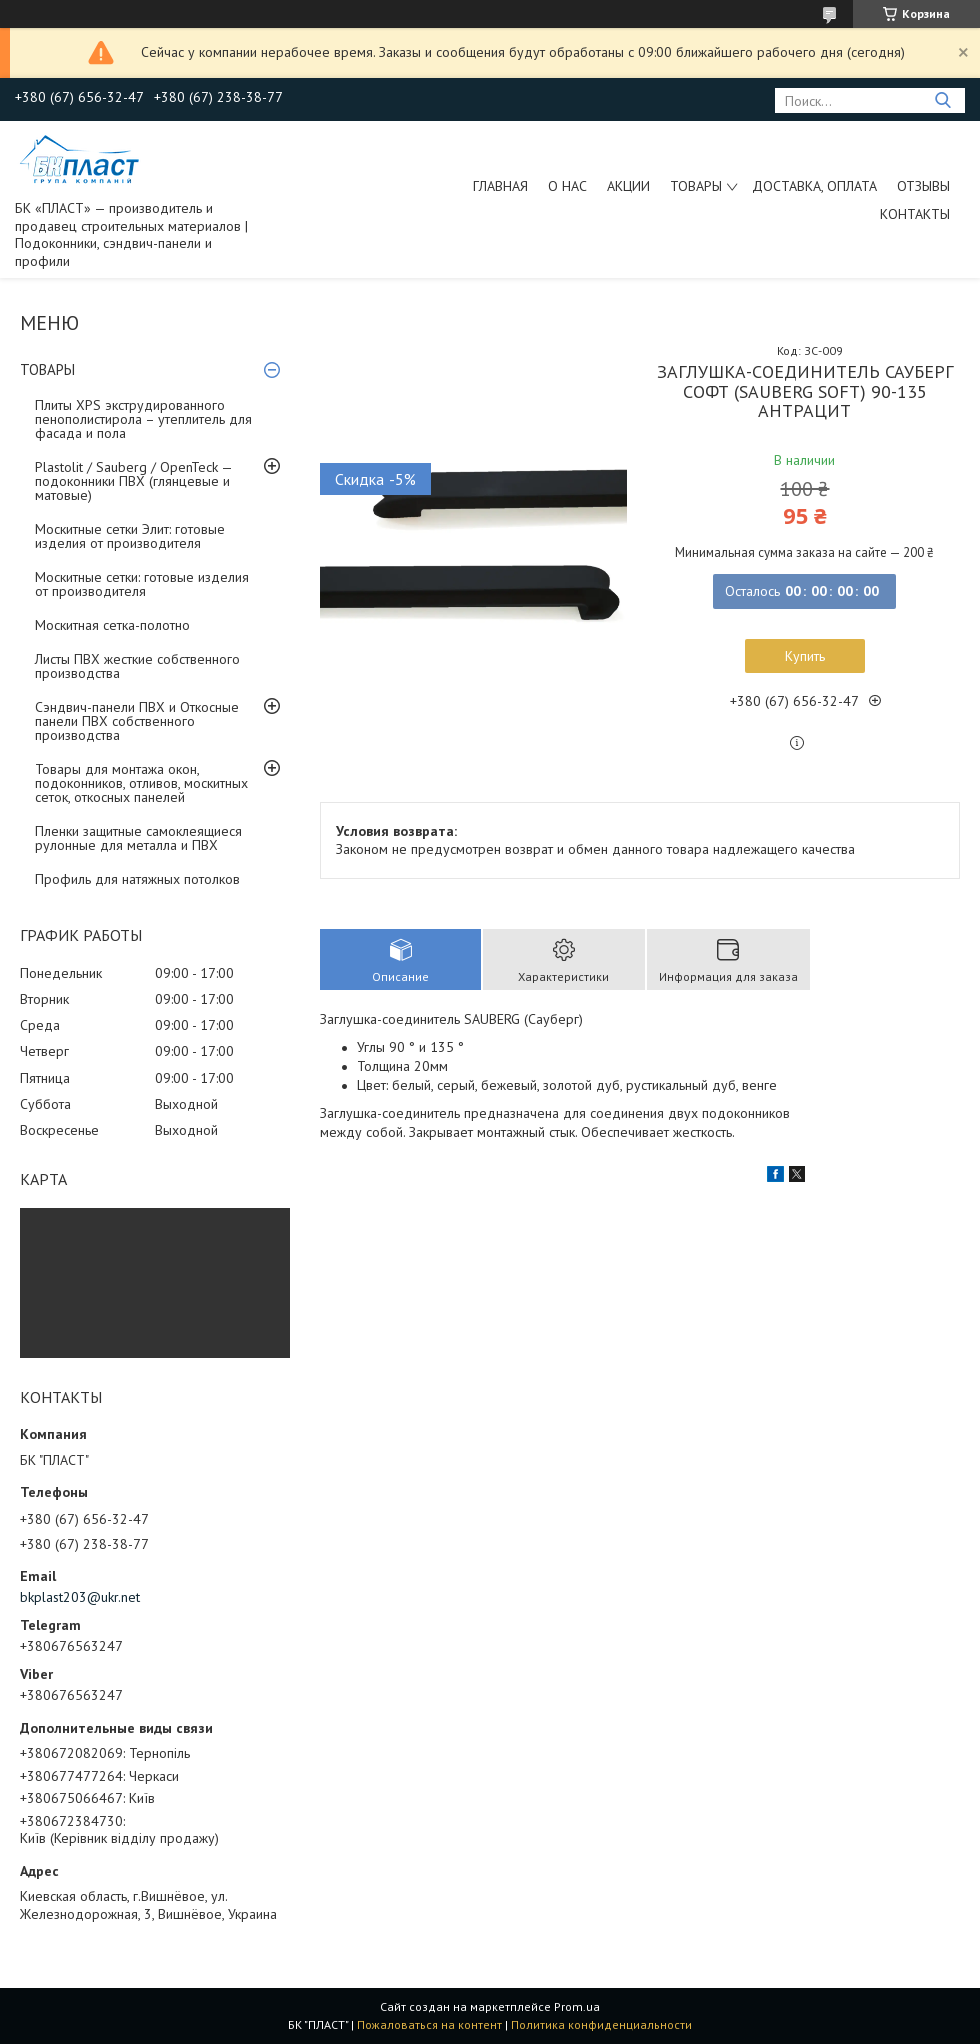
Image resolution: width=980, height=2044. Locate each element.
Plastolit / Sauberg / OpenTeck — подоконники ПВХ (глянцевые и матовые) (133, 481)
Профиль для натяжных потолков (137, 879)
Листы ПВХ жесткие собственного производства (137, 666)
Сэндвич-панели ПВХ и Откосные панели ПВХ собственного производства (137, 721)
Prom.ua (577, 2006)
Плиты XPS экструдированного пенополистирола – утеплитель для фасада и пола (143, 419)
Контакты (915, 214)
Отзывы (923, 186)
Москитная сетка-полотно (112, 625)
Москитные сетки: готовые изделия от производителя (142, 584)
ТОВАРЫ (696, 186)
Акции (628, 186)
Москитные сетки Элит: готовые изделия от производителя (130, 536)
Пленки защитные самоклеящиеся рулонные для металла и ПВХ (138, 838)
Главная (500, 186)
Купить (805, 656)
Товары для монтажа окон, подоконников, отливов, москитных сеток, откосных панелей (141, 783)
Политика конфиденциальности (601, 2024)
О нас (567, 186)
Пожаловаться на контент (429, 2024)
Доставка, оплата (814, 186)
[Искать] (942, 100)
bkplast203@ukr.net (80, 1597)
